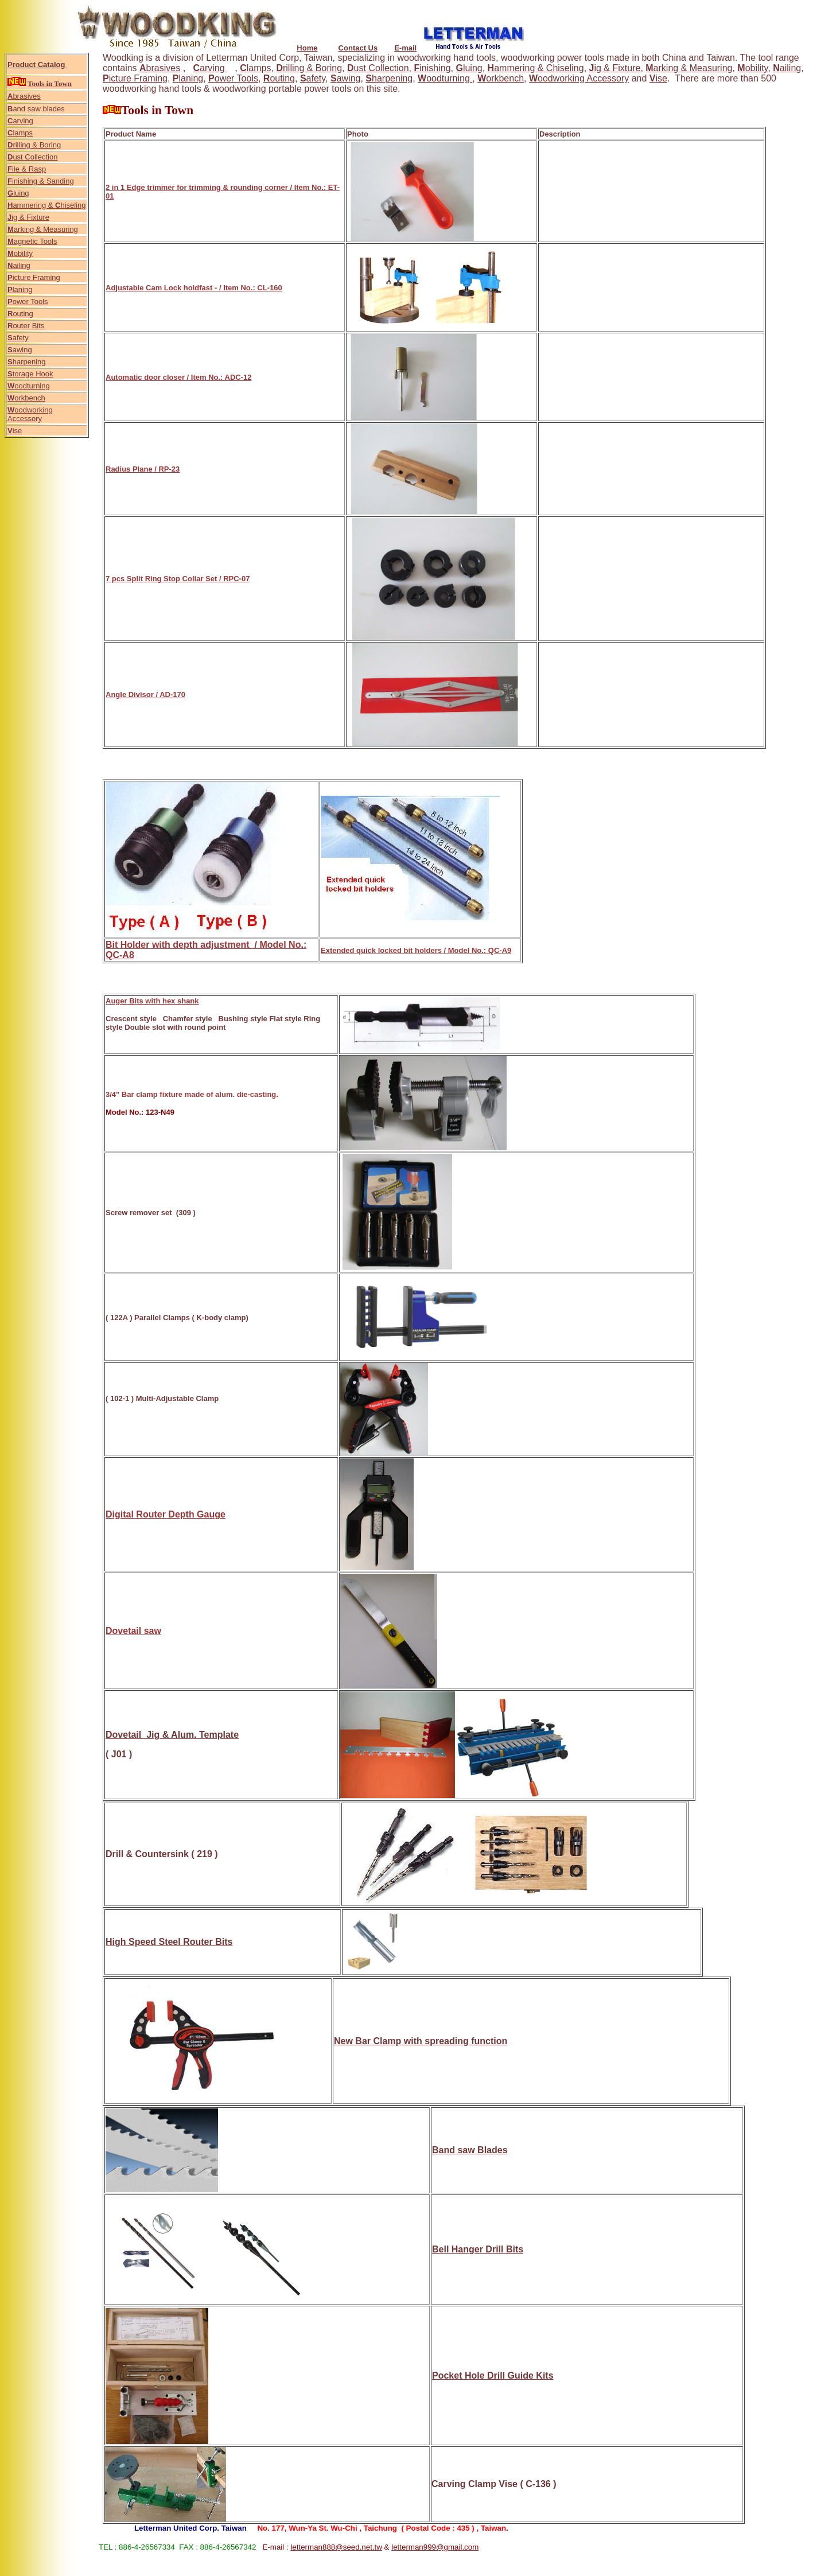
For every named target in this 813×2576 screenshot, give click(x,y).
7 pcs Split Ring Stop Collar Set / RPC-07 (178, 578)
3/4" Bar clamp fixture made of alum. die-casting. (192, 1094)
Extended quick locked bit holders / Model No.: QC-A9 (416, 950)
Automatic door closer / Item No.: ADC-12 (179, 377)
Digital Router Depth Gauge (165, 1514)
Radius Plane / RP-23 (143, 469)
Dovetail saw (133, 1631)
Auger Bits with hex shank (152, 1001)
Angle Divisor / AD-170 (145, 694)
